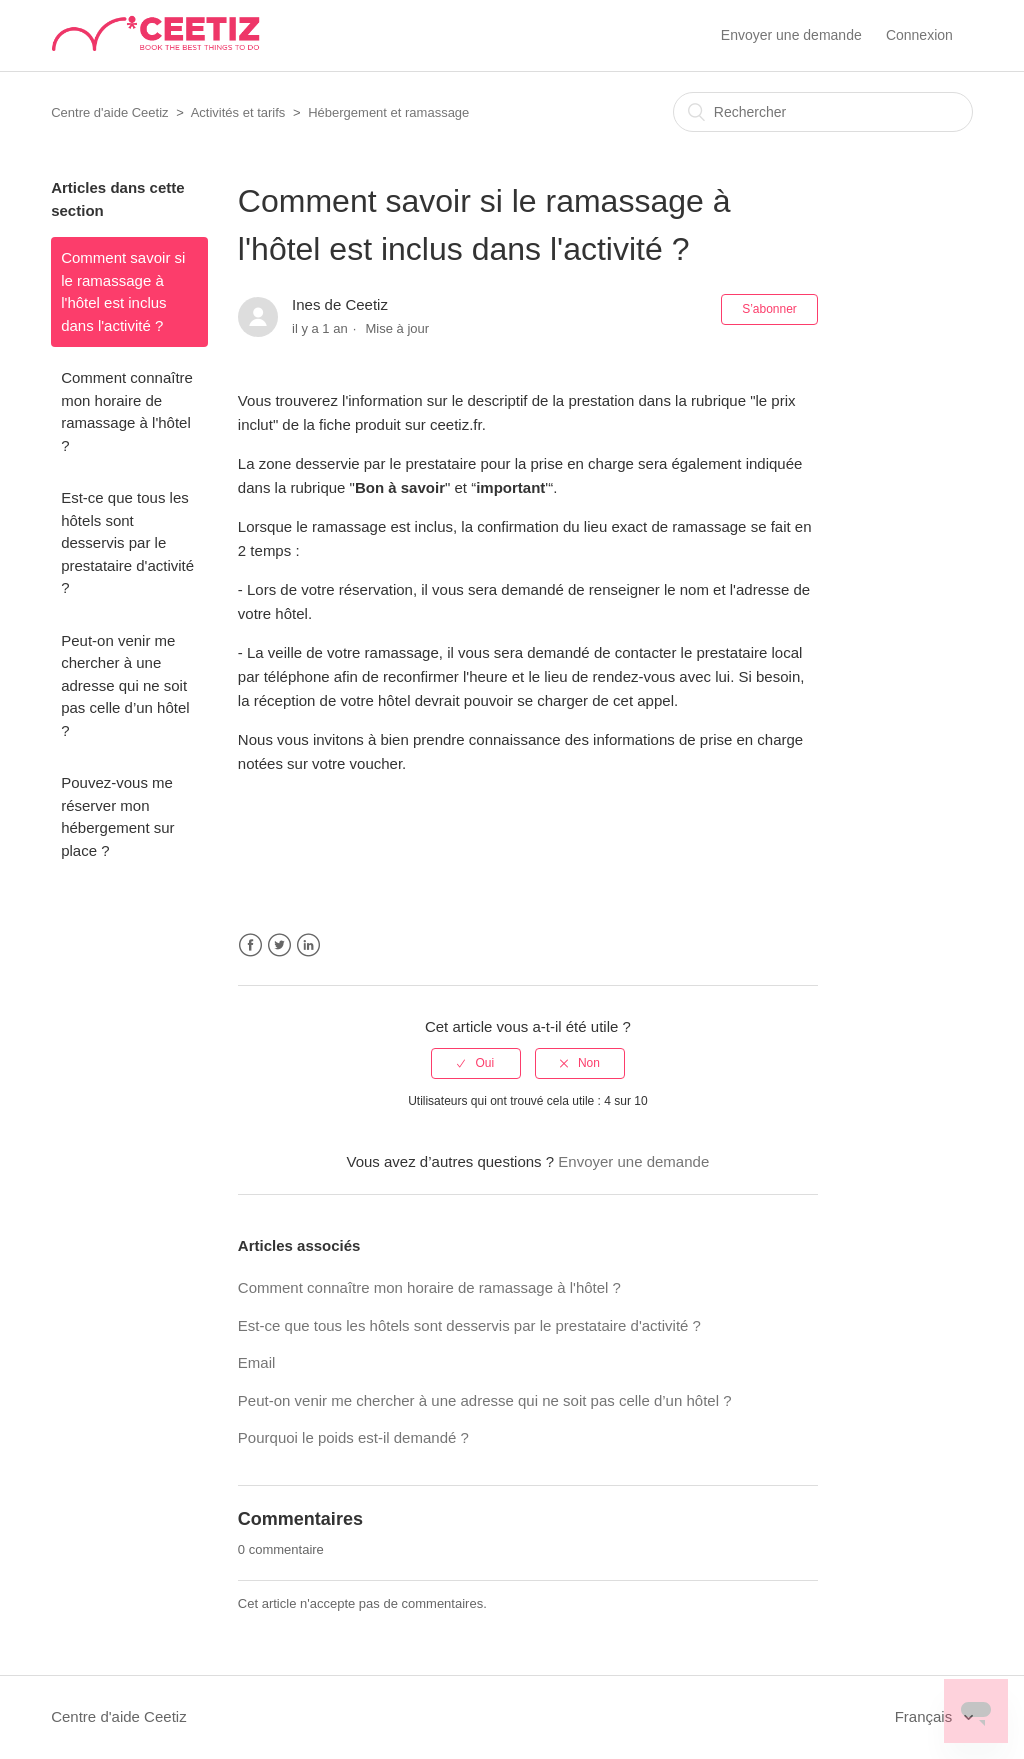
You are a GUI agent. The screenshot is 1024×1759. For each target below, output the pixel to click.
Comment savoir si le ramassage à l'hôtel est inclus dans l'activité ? (123, 291)
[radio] (476, 1063)
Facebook (250, 945)
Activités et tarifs (238, 112)
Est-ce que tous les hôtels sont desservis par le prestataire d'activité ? (127, 542)
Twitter (279, 945)
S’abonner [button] (769, 309)
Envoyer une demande (791, 35)
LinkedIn (308, 945)
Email (257, 1362)
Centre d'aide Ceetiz (109, 112)
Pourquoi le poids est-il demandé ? (353, 1437)
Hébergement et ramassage (388, 112)
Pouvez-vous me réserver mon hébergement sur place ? (117, 816)
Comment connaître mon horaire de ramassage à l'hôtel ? (127, 411)
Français (926, 1716)
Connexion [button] (919, 35)
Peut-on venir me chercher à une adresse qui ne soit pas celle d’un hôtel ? (125, 685)
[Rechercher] (823, 112)
